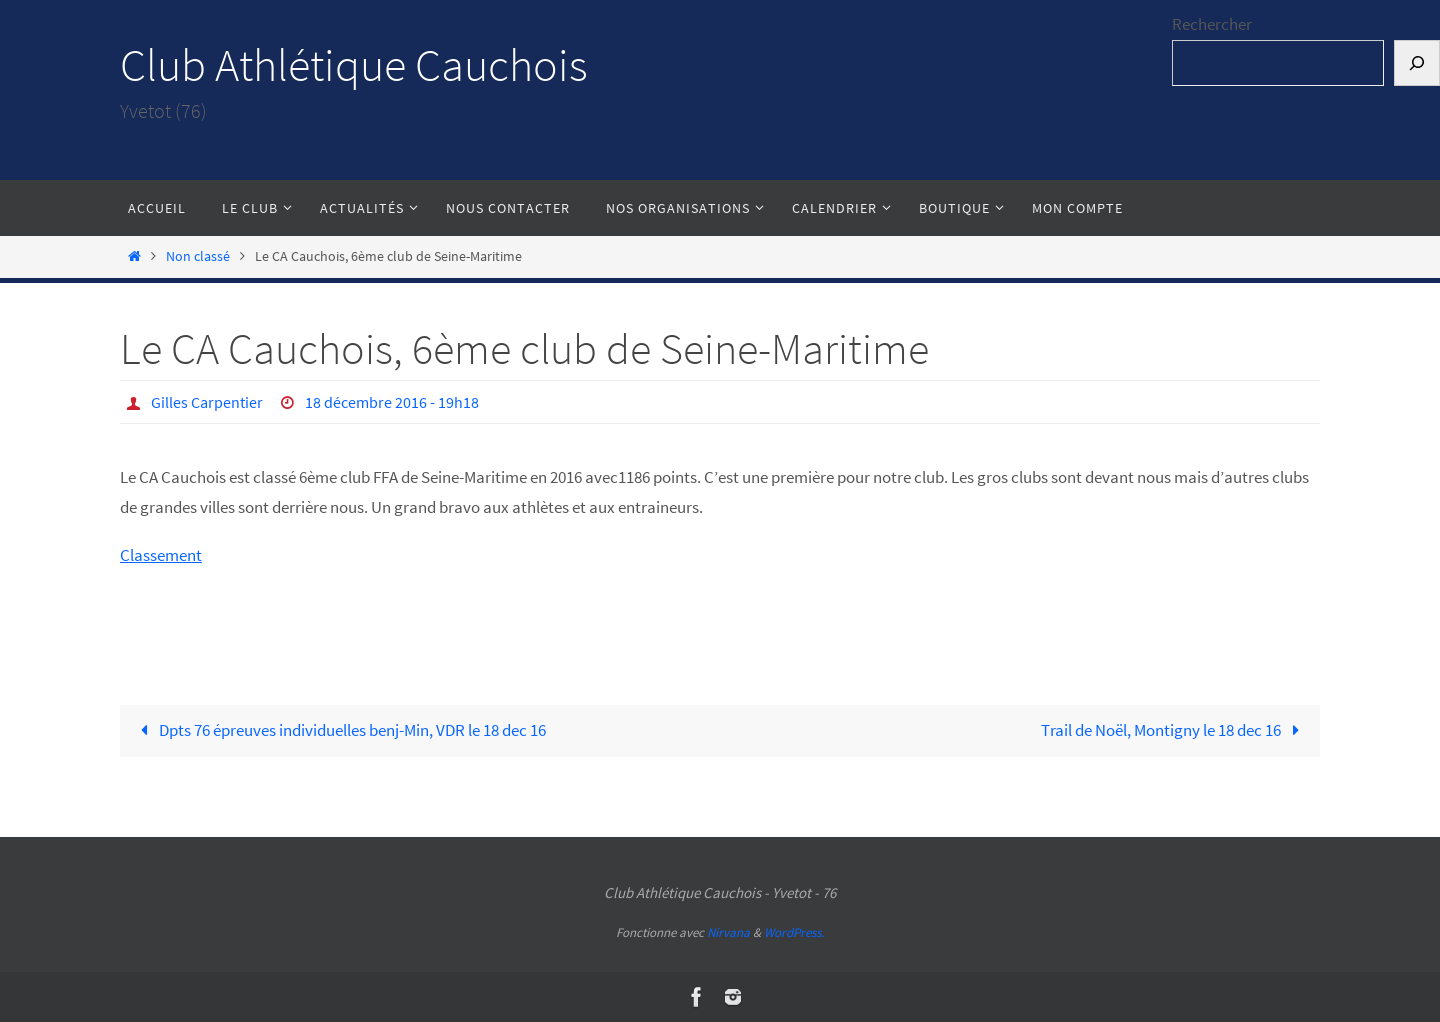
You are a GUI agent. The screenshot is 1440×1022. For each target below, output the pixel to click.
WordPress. (794, 932)
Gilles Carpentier (207, 402)
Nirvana (728, 932)
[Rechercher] (1417, 63)
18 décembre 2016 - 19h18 (392, 402)
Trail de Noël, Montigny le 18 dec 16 (1174, 730)
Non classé (198, 256)
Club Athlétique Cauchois (354, 65)
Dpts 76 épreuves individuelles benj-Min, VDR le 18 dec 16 (339, 730)
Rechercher (1212, 24)
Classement (161, 555)
